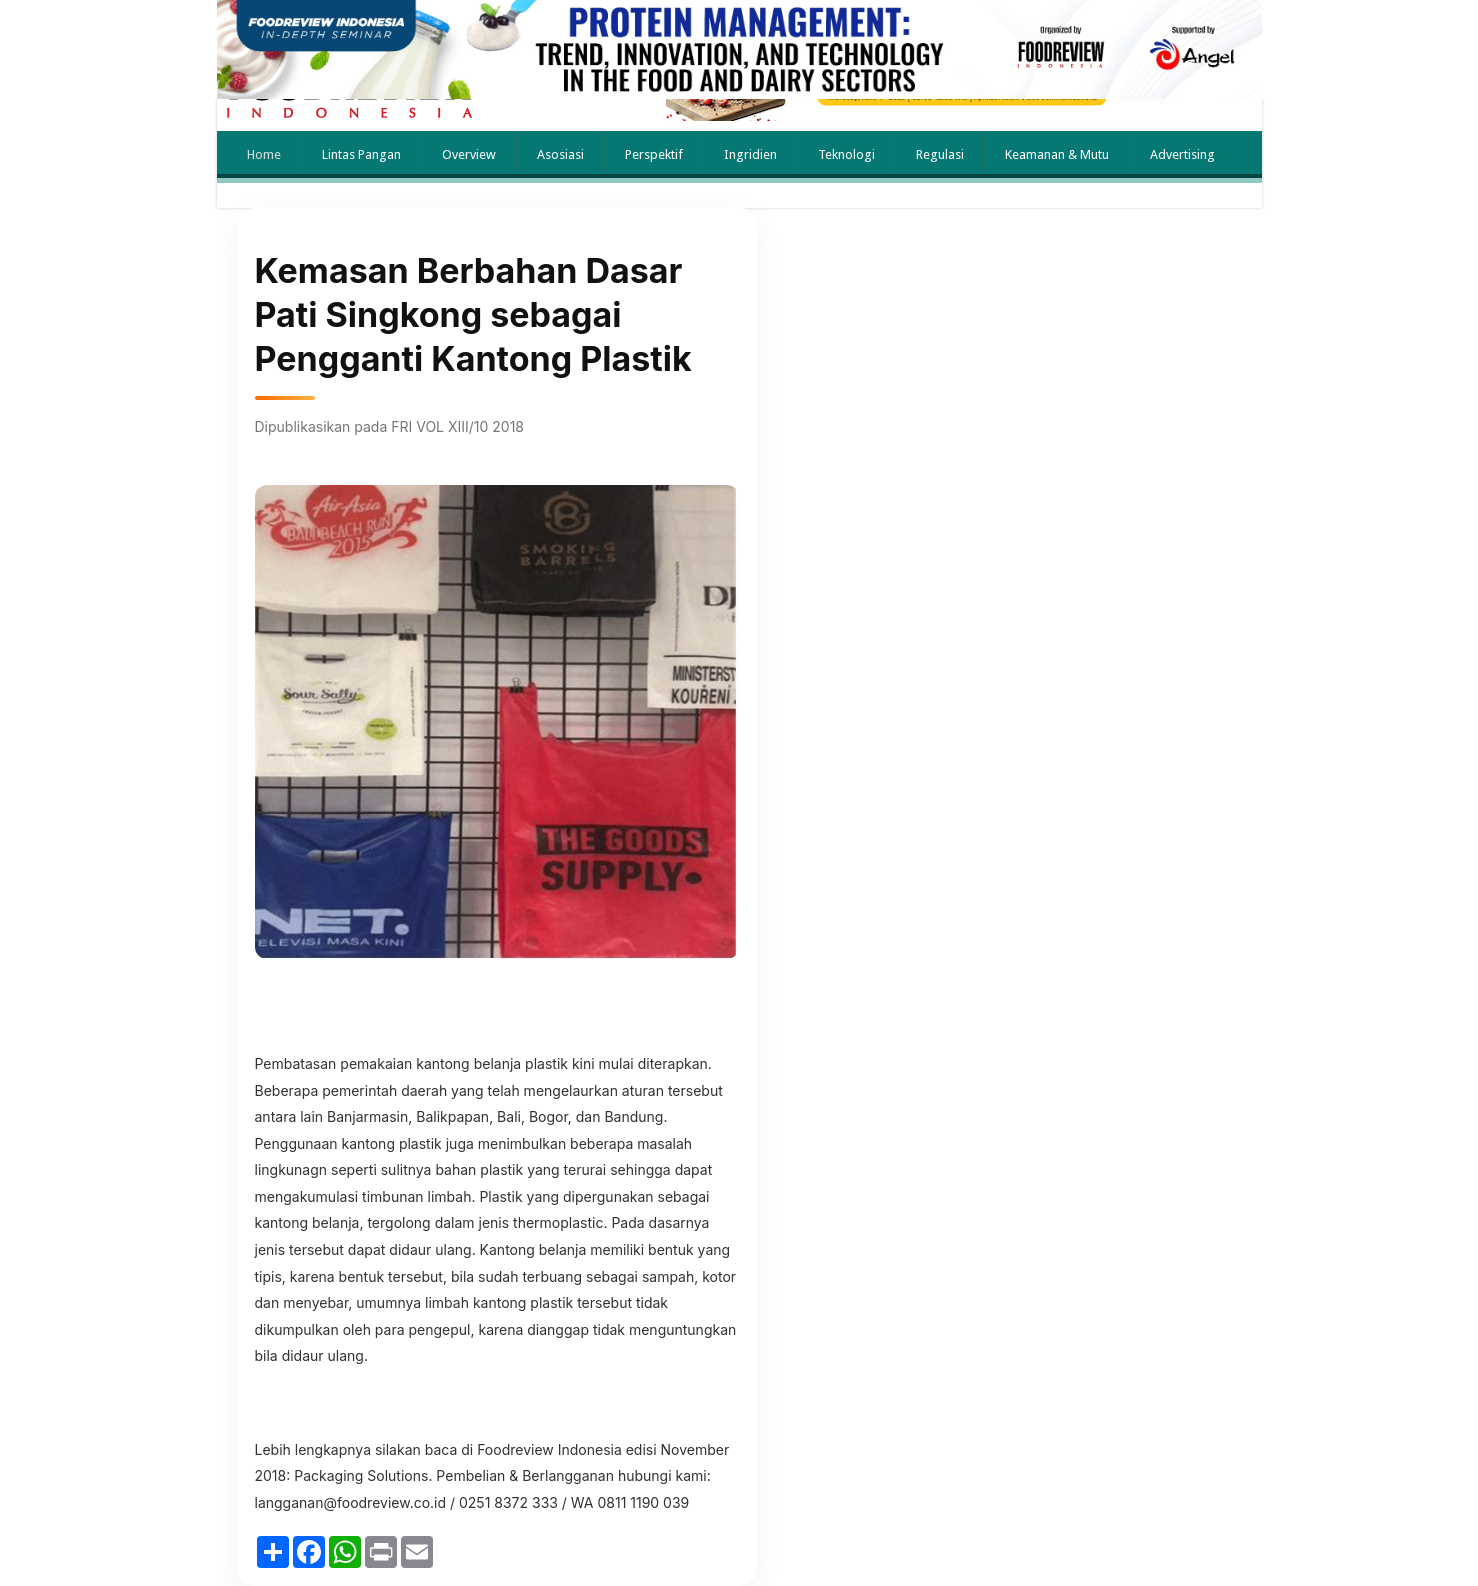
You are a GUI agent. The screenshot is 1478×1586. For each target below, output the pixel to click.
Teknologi (846, 154)
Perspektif (654, 154)
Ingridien (750, 154)
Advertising (1182, 154)
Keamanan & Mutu (1057, 154)
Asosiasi (560, 154)
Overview (469, 154)
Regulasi (940, 154)
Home (264, 154)
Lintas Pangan (361, 154)
